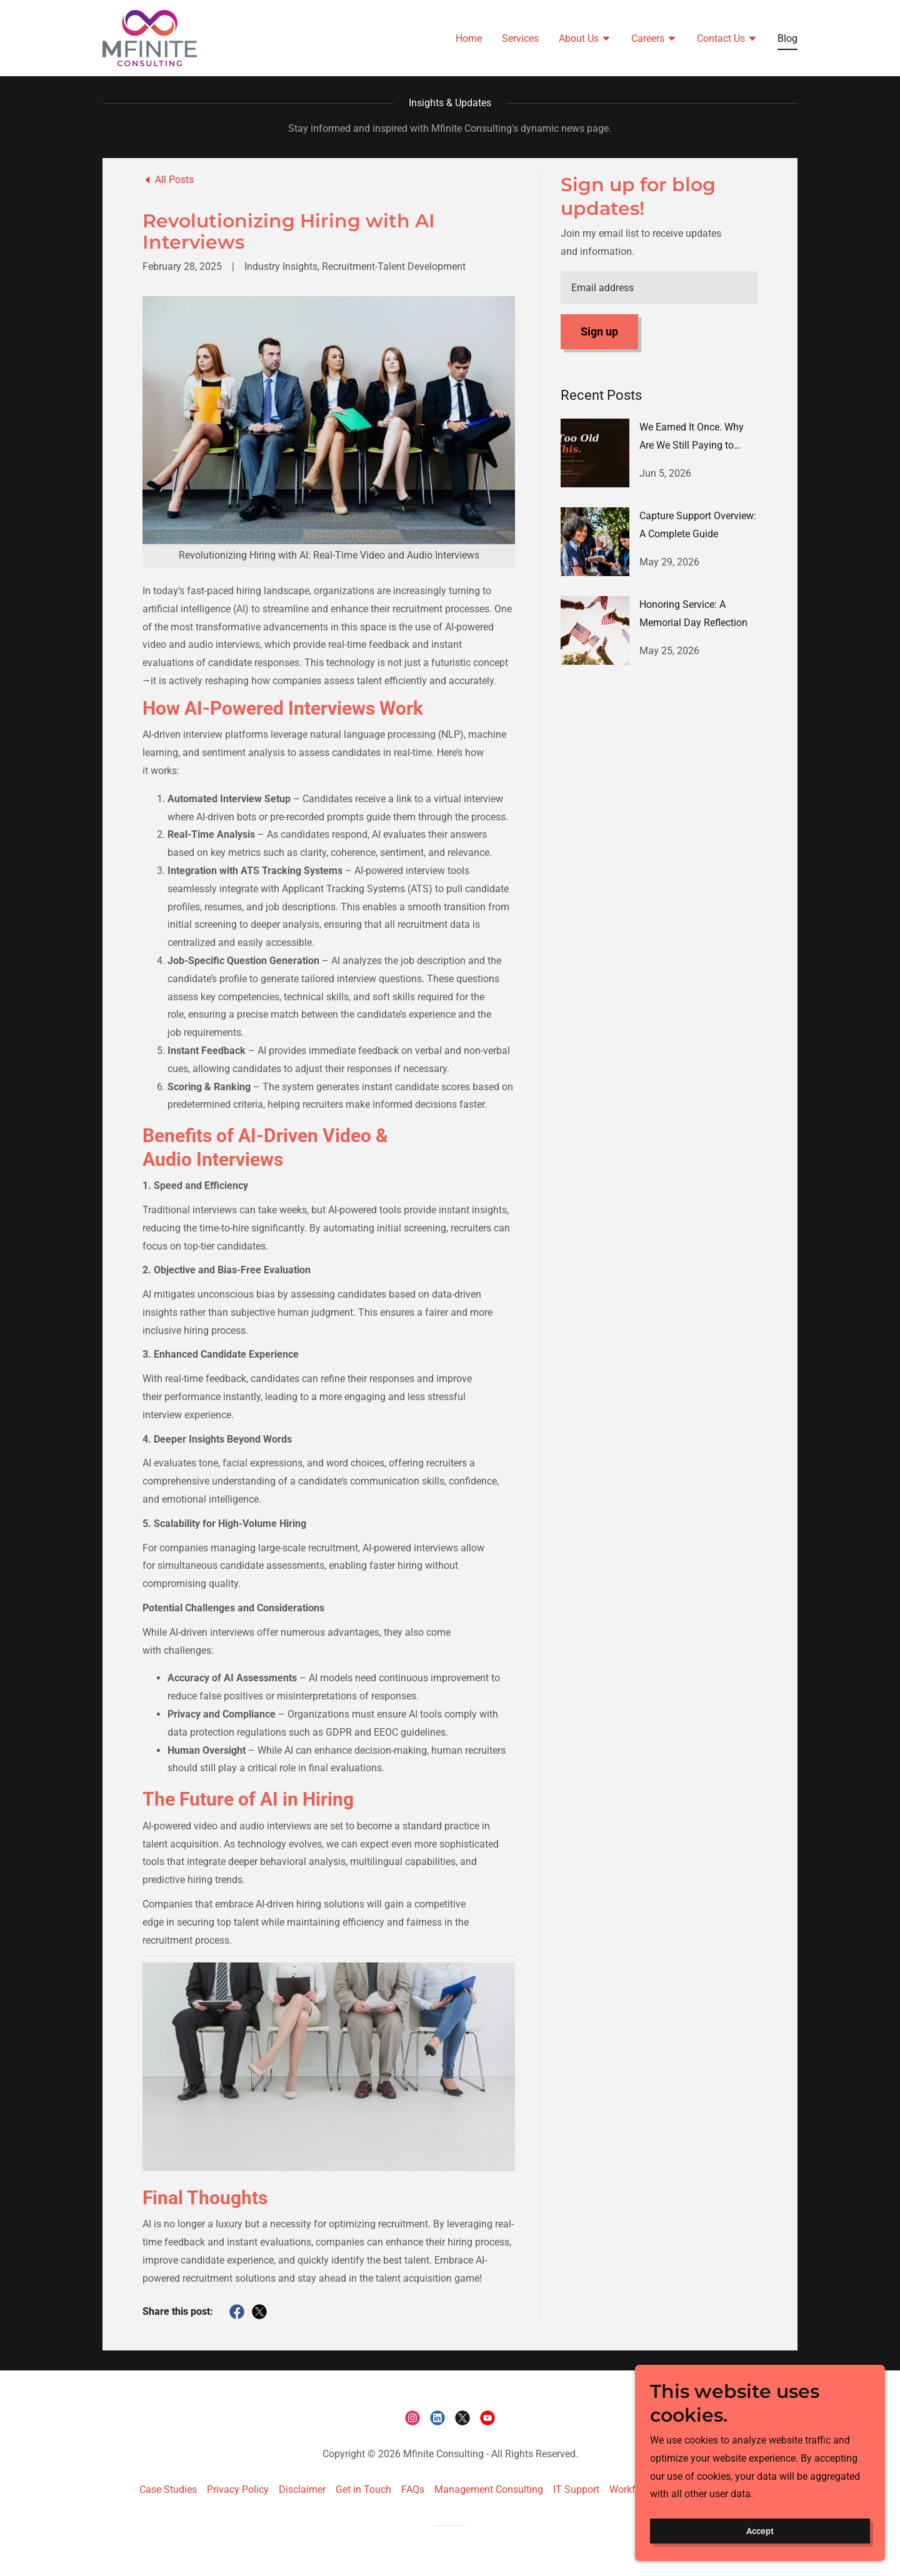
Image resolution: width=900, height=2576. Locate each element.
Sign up (599, 331)
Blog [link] (788, 38)
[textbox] (659, 287)
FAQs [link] (412, 2489)
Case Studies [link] (168, 2489)
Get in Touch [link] (363, 2489)
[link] (148, 36)
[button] (585, 39)
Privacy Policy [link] (238, 2489)
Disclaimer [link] (302, 2489)
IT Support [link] (576, 2489)
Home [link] (469, 38)
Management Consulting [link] (488, 2489)
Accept (760, 2531)
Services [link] (520, 38)
